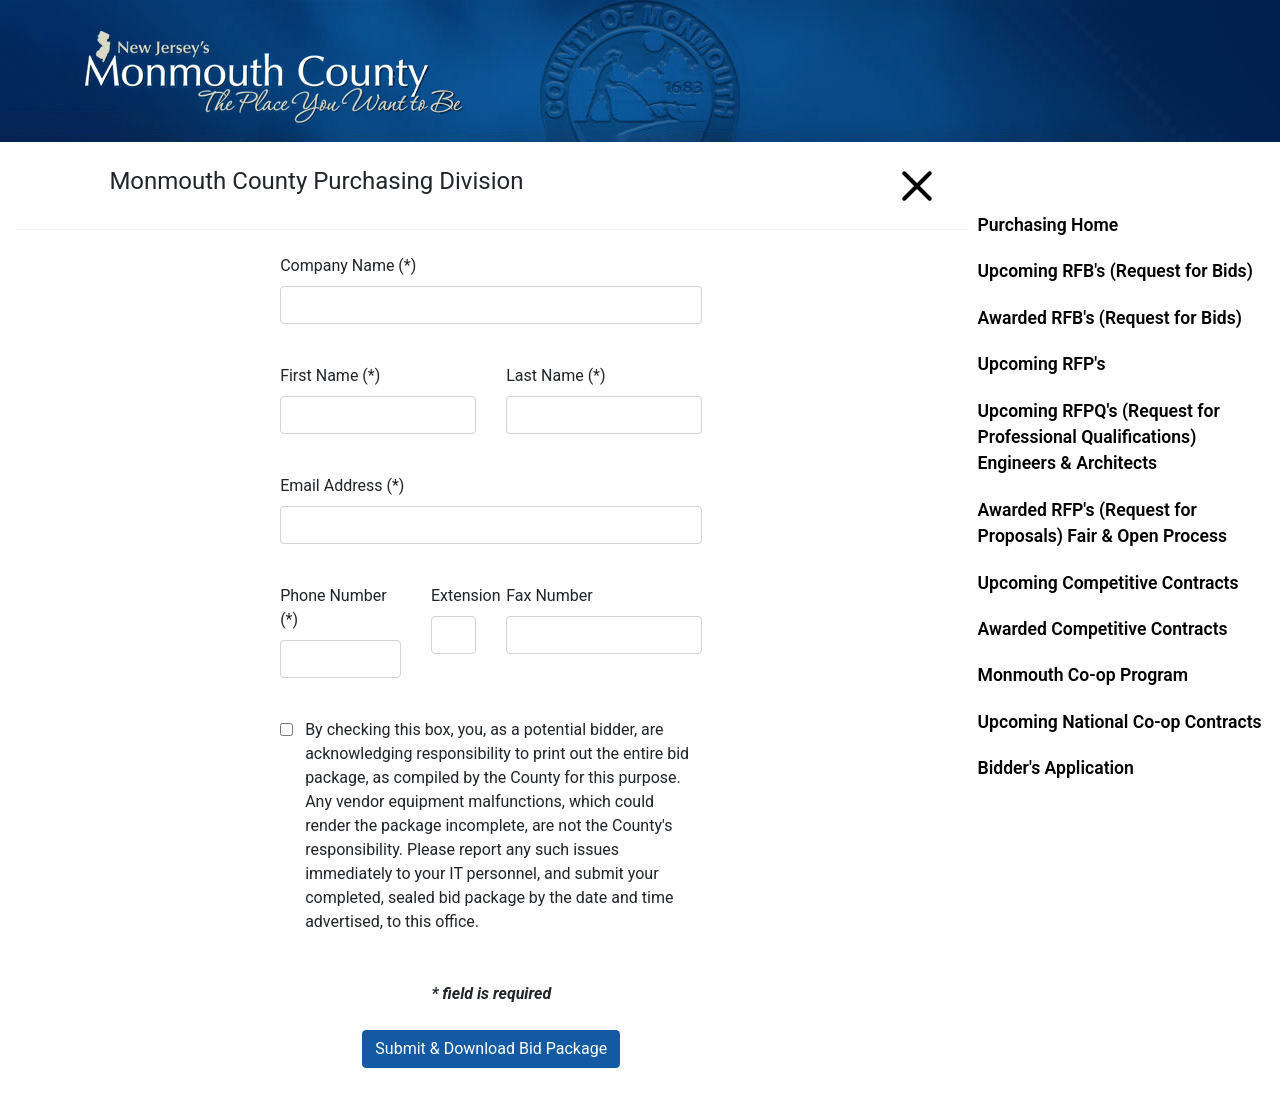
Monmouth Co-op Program (1083, 675)
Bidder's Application (1056, 768)
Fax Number (549, 595)
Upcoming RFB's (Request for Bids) (1115, 271)
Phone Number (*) (333, 607)
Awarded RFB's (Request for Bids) (1110, 318)
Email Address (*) (342, 485)
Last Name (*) (555, 375)
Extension (466, 595)
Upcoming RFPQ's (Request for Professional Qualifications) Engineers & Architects (1099, 437)
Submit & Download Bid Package (491, 1048)
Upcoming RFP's (1042, 364)
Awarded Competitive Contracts (1103, 629)
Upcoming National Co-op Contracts (1120, 722)
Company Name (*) (348, 265)
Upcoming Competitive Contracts (1108, 583)
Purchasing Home (1048, 225)
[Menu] (917, 182)
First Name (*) (330, 375)
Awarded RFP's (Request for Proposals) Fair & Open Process (1103, 523)
